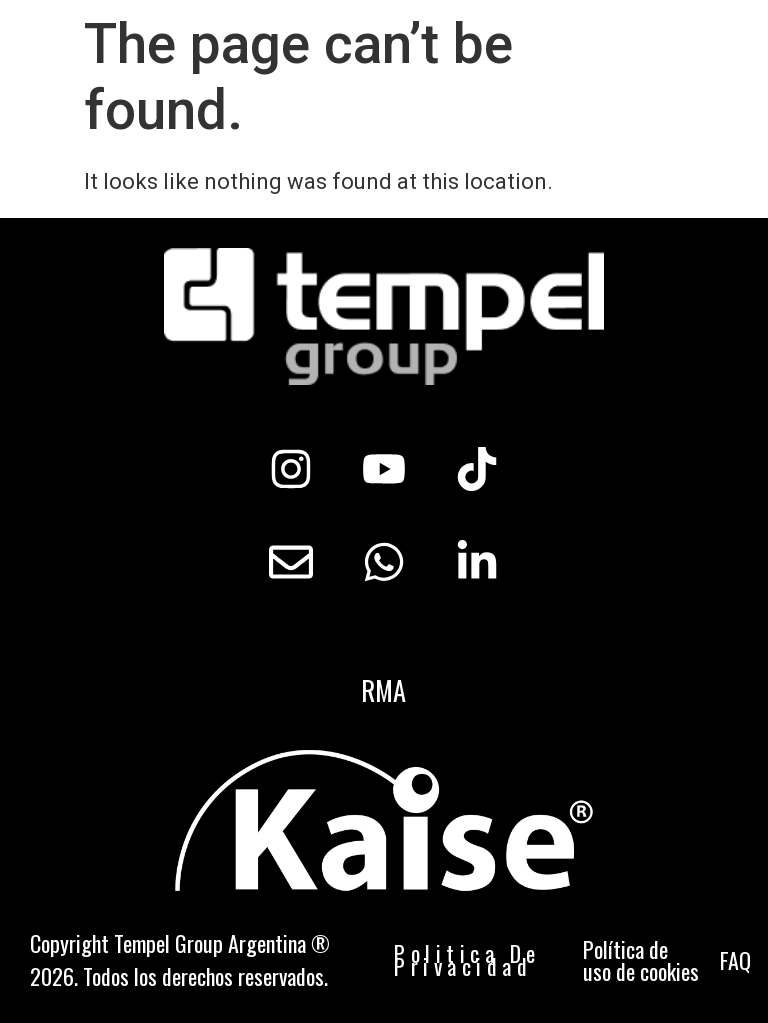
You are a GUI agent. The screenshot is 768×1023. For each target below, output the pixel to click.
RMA (383, 690)
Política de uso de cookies (641, 960)
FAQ (735, 960)
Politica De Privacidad (467, 959)
